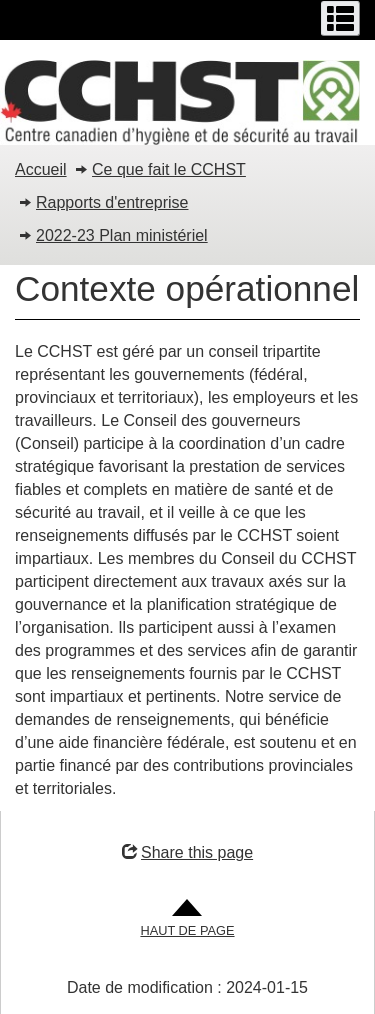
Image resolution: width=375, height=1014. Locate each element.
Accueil (41, 169)
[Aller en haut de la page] (187, 919)
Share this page (187, 852)
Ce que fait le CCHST (169, 169)
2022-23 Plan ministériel (122, 235)
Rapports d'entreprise (112, 202)
